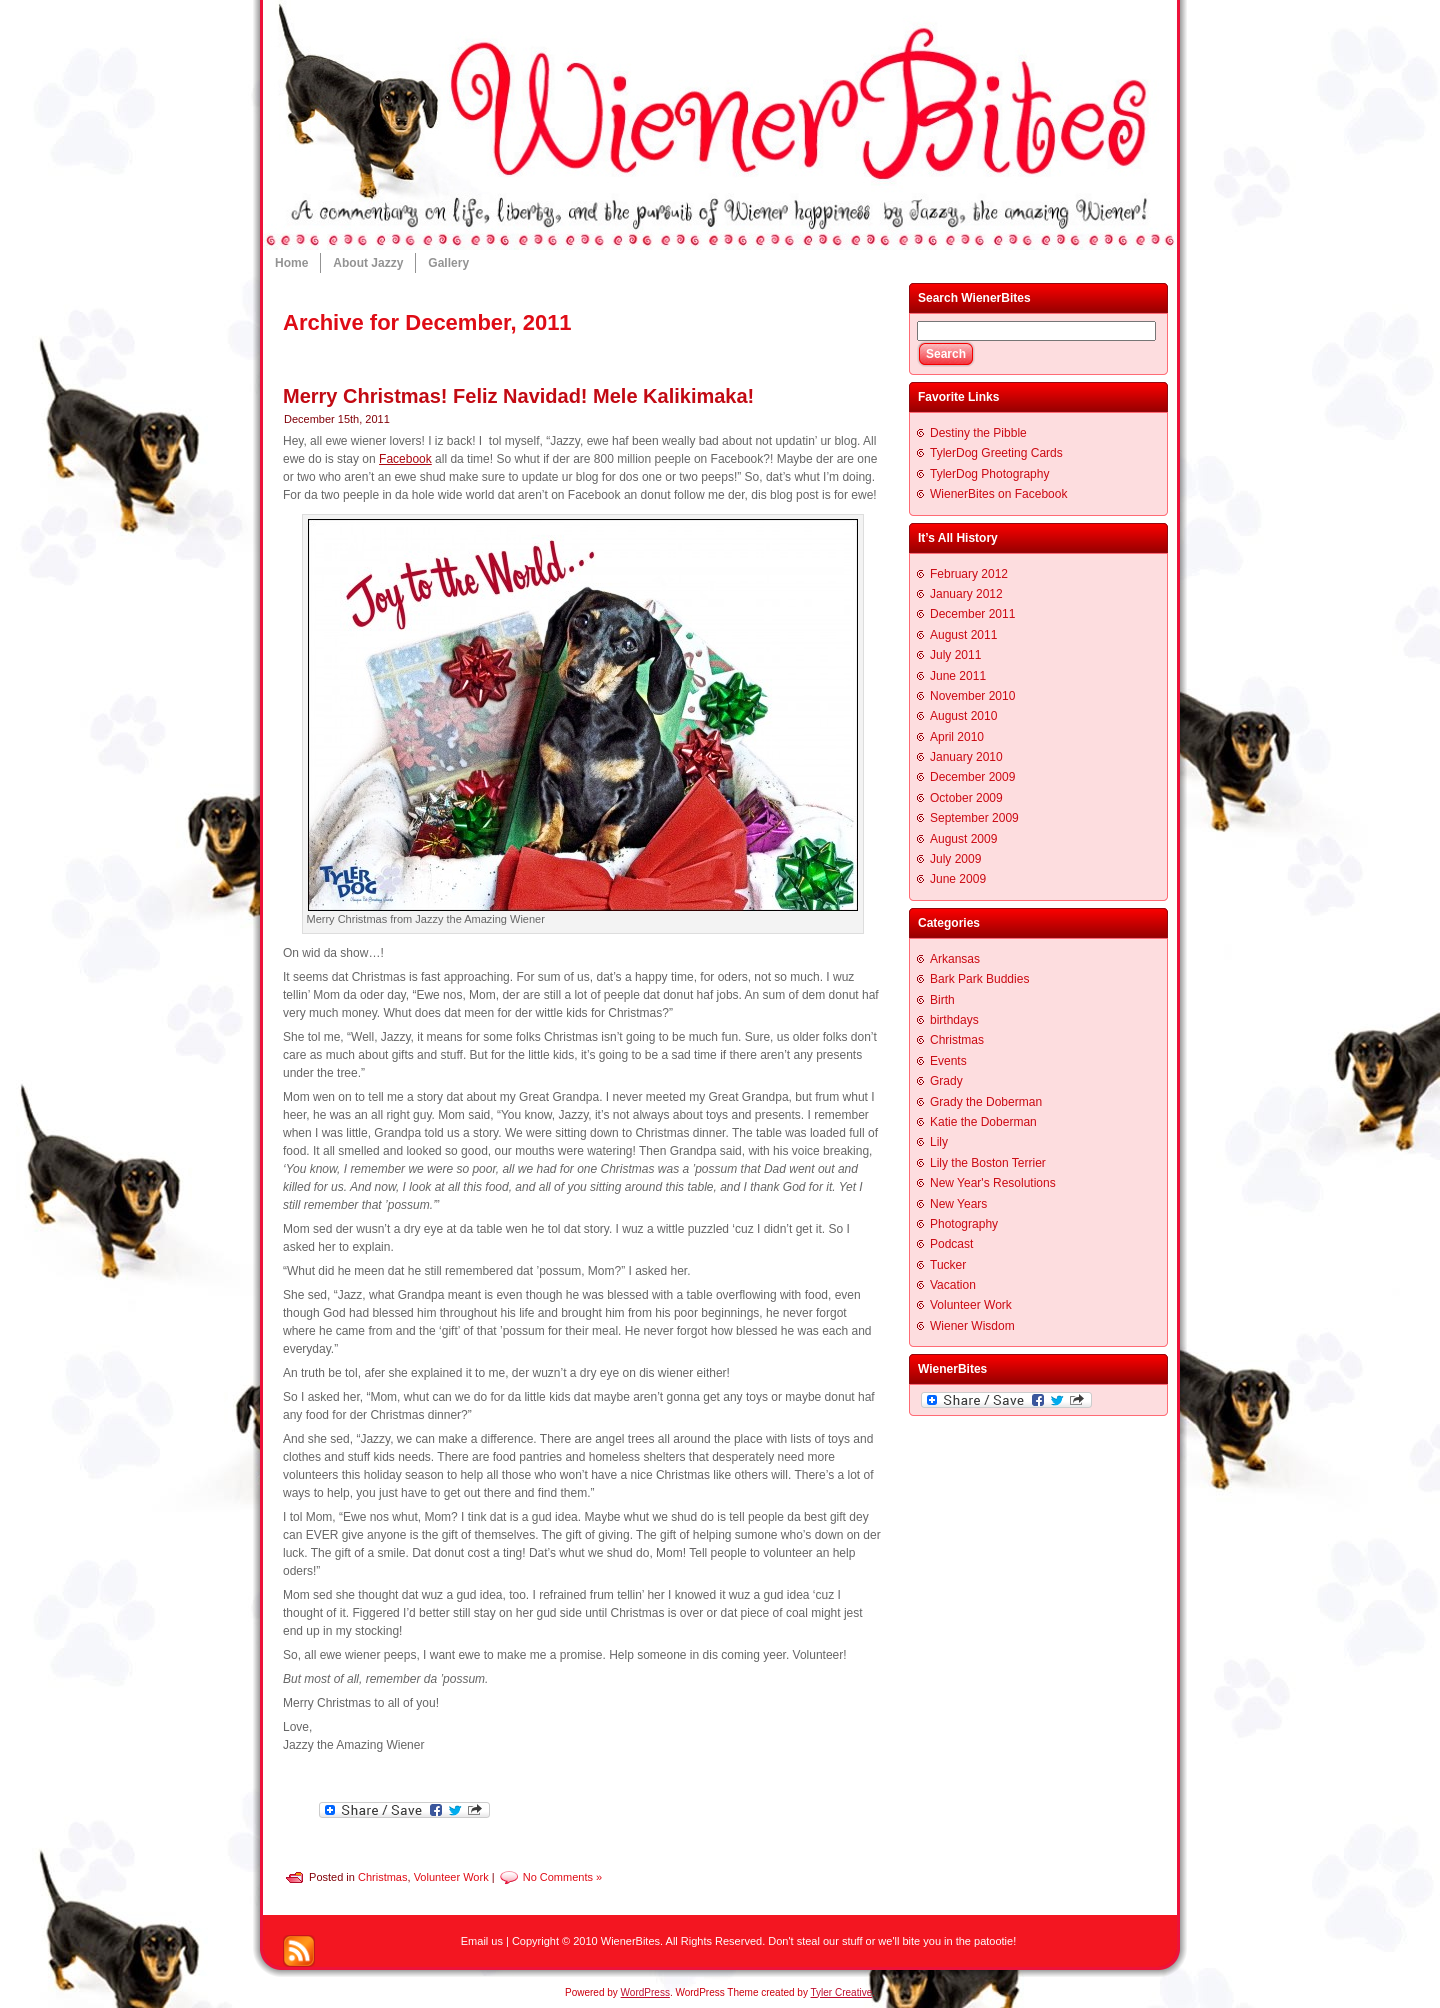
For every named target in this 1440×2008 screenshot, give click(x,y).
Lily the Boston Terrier (988, 1163)
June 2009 (958, 879)
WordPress (645, 1992)
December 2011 (972, 614)
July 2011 (955, 655)
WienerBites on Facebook (998, 494)
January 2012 (966, 594)
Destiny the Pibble (978, 433)
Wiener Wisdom (972, 1326)
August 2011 (963, 635)
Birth (942, 1000)
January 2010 (966, 757)
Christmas (383, 1876)
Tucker (948, 1265)
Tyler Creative (842, 1992)
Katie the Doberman (983, 1122)
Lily (939, 1142)
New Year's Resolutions (993, 1183)
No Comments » (562, 1876)
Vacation (953, 1285)
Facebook (405, 459)
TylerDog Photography (989, 474)
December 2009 (972, 777)
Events (948, 1061)
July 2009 (955, 859)
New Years (958, 1204)
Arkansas (955, 959)
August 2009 (963, 839)
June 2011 (958, 676)
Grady (946, 1081)
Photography (964, 1224)
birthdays (954, 1020)
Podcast (951, 1244)
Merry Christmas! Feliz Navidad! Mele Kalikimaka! (518, 396)
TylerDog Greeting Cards (996, 453)
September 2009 (974, 818)
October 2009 (966, 798)
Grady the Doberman (986, 1102)
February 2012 (969, 574)
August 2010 (963, 716)
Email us (482, 1941)
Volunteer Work (451, 1876)
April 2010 (957, 737)
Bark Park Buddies (979, 979)
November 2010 (972, 696)
